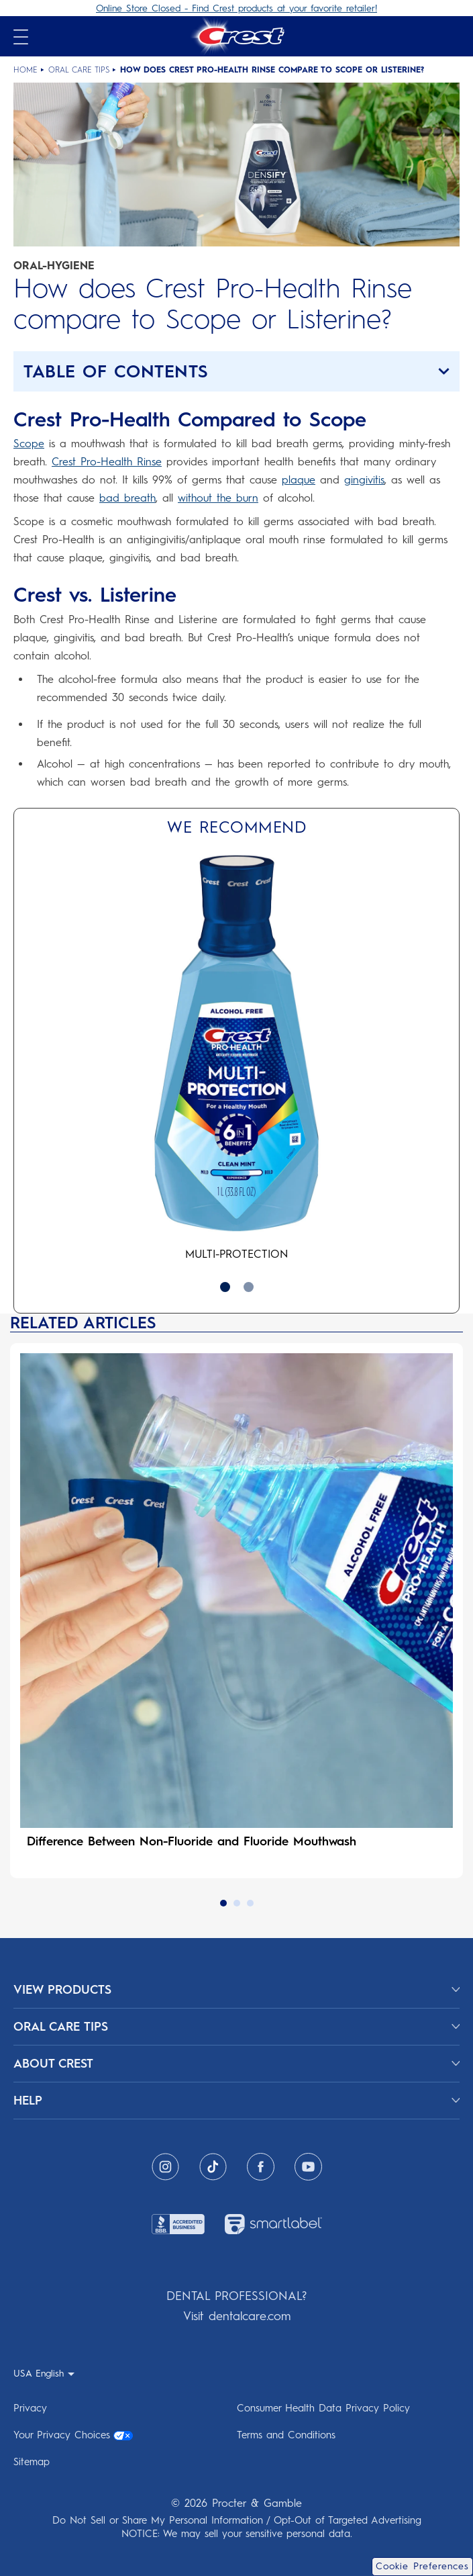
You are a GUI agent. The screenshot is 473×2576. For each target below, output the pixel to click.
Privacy (30, 2408)
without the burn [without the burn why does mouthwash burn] (218, 498)
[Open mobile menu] (21, 37)
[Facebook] (260, 2166)
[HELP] (236, 2100)
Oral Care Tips (78, 70)
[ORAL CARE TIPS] (236, 2027)
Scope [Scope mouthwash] (28, 443)
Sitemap (31, 2462)
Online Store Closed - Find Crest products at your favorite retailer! (236, 8)
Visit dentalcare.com (237, 2316)
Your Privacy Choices (73, 2435)
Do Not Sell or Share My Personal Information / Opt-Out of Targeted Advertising (236, 2520)
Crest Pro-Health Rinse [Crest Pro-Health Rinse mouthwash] (107, 461)
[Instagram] (165, 2166)
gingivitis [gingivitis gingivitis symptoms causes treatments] (364, 479)
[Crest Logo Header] (236, 36)
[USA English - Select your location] (43, 2373)
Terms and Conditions (286, 2435)
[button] (236, 371)
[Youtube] (308, 2166)
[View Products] (236, 1990)
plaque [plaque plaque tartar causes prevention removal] (298, 479)
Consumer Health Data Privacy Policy (323, 2408)
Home (25, 70)
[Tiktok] (213, 2166)
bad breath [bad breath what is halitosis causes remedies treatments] (127, 498)
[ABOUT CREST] (236, 2063)
